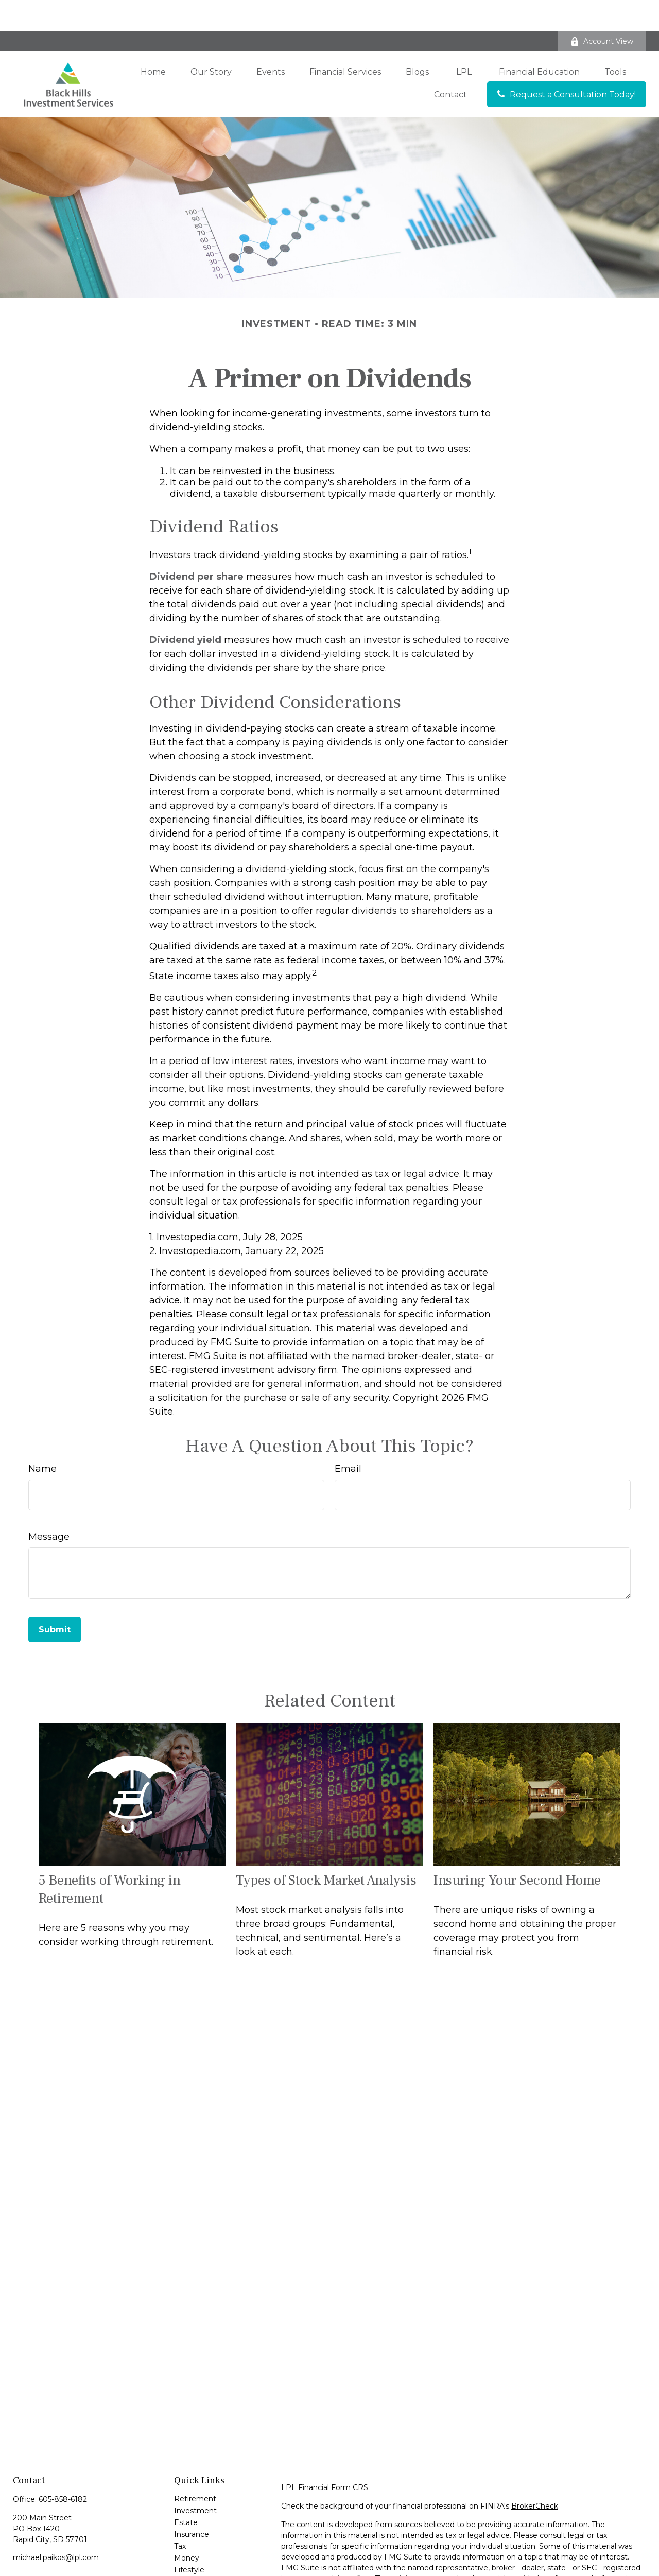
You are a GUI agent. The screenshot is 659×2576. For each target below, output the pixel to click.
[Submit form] (54, 1598)
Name (42, 1437)
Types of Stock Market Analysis (326, 1849)
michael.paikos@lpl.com (56, 2526)
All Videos (191, 2562)
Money (186, 2527)
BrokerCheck (534, 2475)
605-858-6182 (63, 2468)
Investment (195, 2479)
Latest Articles (200, 2550)
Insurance (191, 2503)
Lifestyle (189, 2539)
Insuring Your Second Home (517, 1849)
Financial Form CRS (333, 2456)
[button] (153, 40)
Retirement (195, 2468)
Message (49, 1505)
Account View (601, 10)
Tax (180, 2515)
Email (348, 1437)
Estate (186, 2491)
